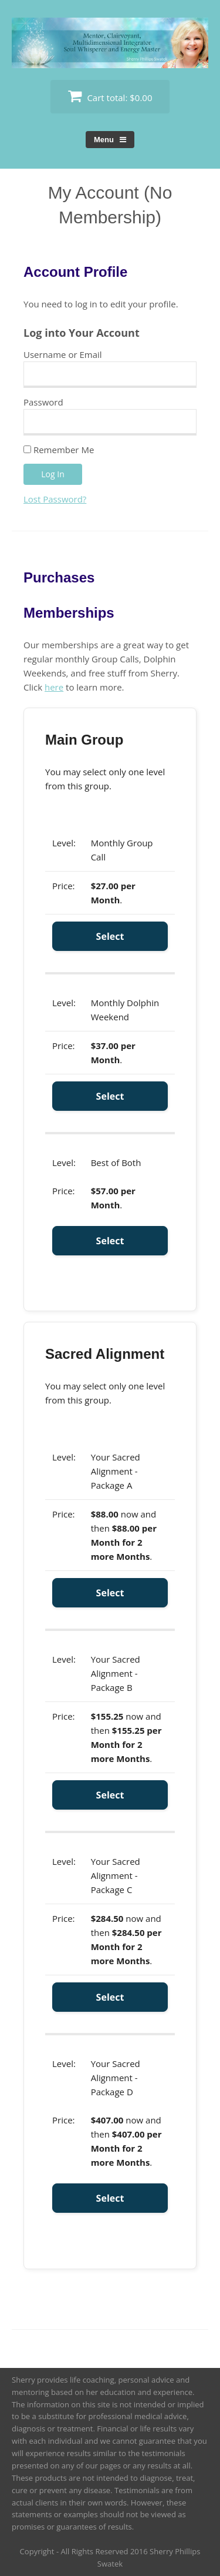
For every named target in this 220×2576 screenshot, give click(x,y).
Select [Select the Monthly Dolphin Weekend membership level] (110, 1096)
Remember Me (58, 449)
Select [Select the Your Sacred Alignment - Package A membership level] (110, 1592)
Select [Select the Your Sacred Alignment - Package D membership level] (110, 2198)
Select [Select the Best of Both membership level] (110, 1240)
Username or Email (62, 354)
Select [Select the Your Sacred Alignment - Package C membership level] (110, 1997)
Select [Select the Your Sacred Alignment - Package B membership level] (110, 1794)
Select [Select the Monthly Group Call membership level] (110, 936)
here (54, 687)
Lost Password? (54, 499)
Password (43, 402)
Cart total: (110, 96)
